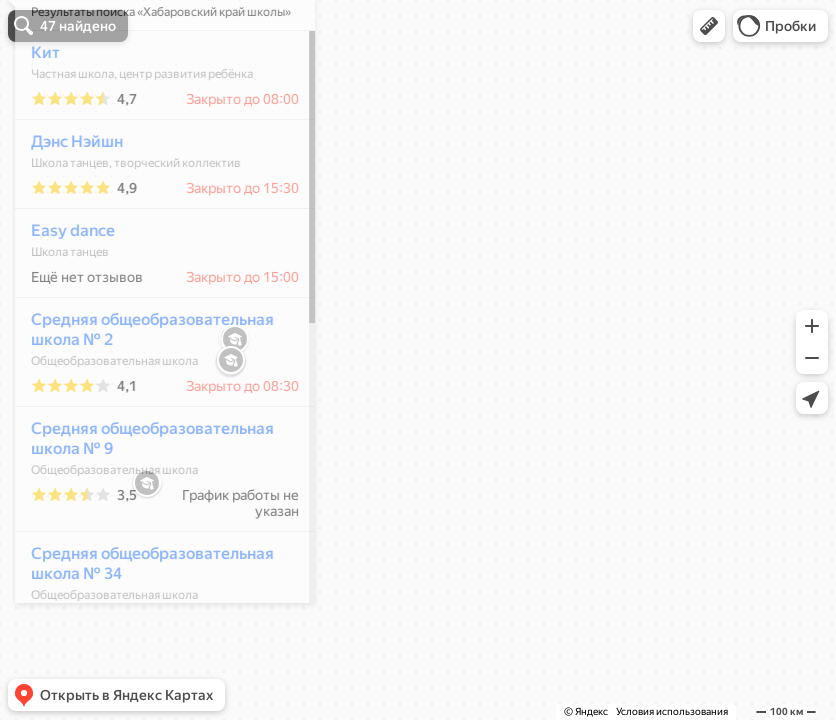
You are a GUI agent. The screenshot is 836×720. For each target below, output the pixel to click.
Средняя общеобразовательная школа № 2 (141, 388)
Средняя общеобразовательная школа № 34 (141, 622)
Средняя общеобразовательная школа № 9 (141, 497)
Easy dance (62, 289)
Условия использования (672, 711)
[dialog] (154, 357)
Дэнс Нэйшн (66, 200)
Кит (34, 111)
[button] (709, 26)
